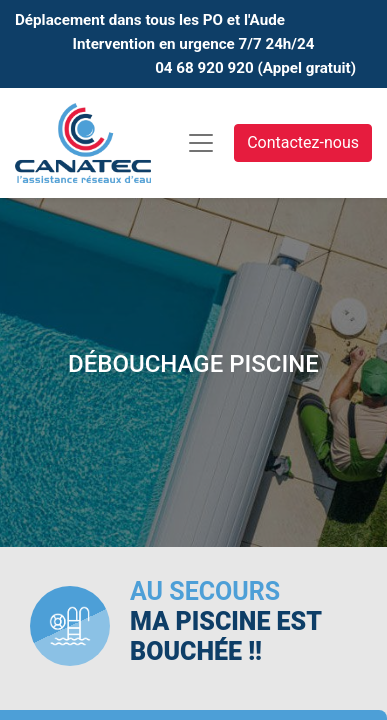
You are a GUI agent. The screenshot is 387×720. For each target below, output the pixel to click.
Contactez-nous (303, 142)
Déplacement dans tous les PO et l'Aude (150, 20)
